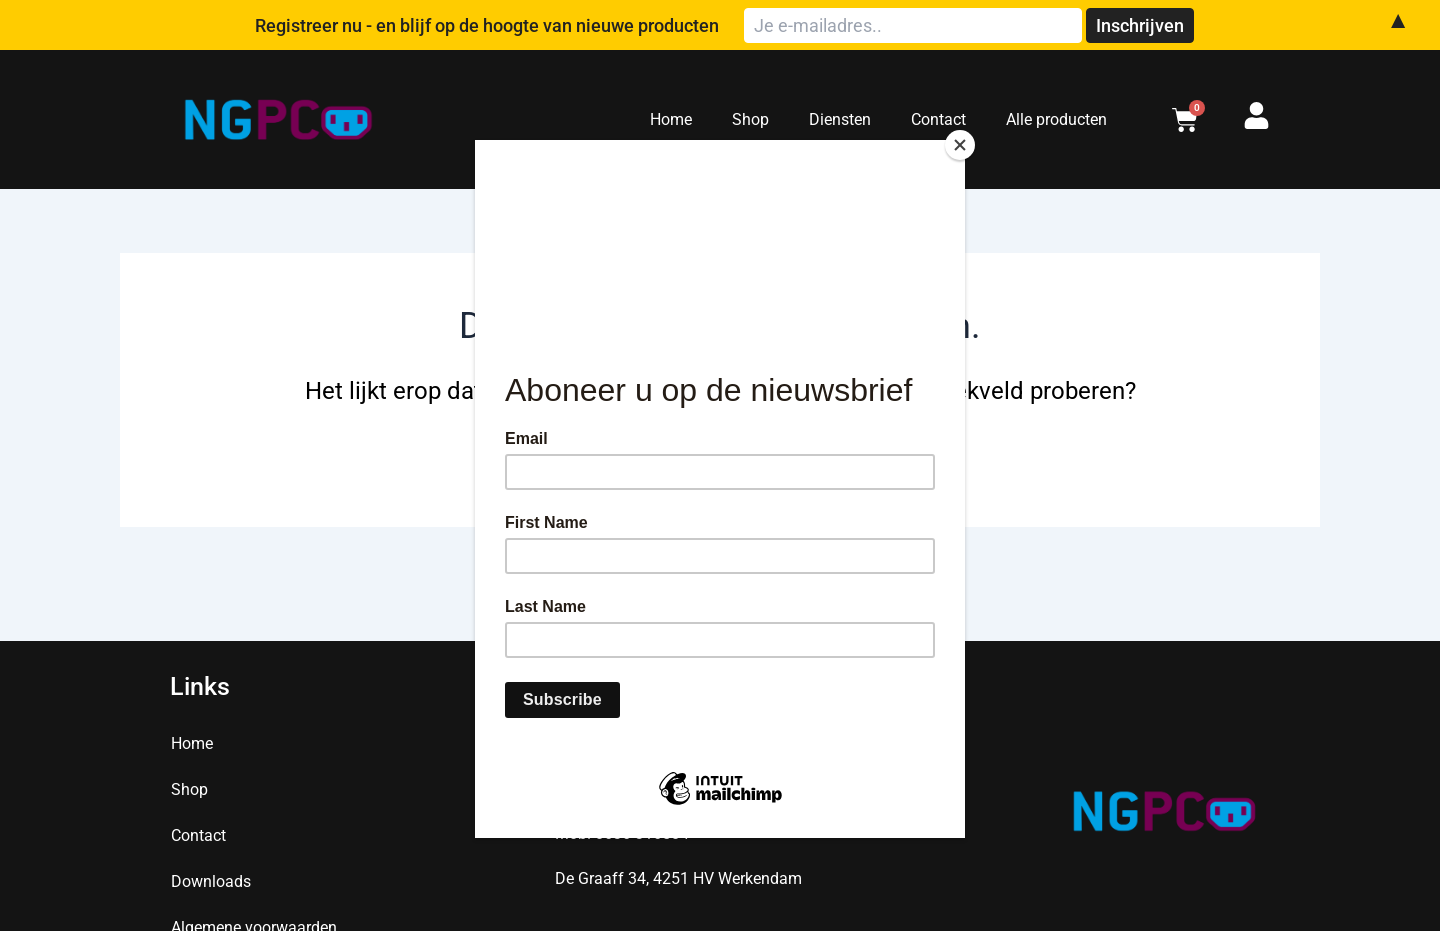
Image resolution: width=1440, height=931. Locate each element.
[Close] (960, 145)
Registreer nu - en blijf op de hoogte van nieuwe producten (536, 25)
